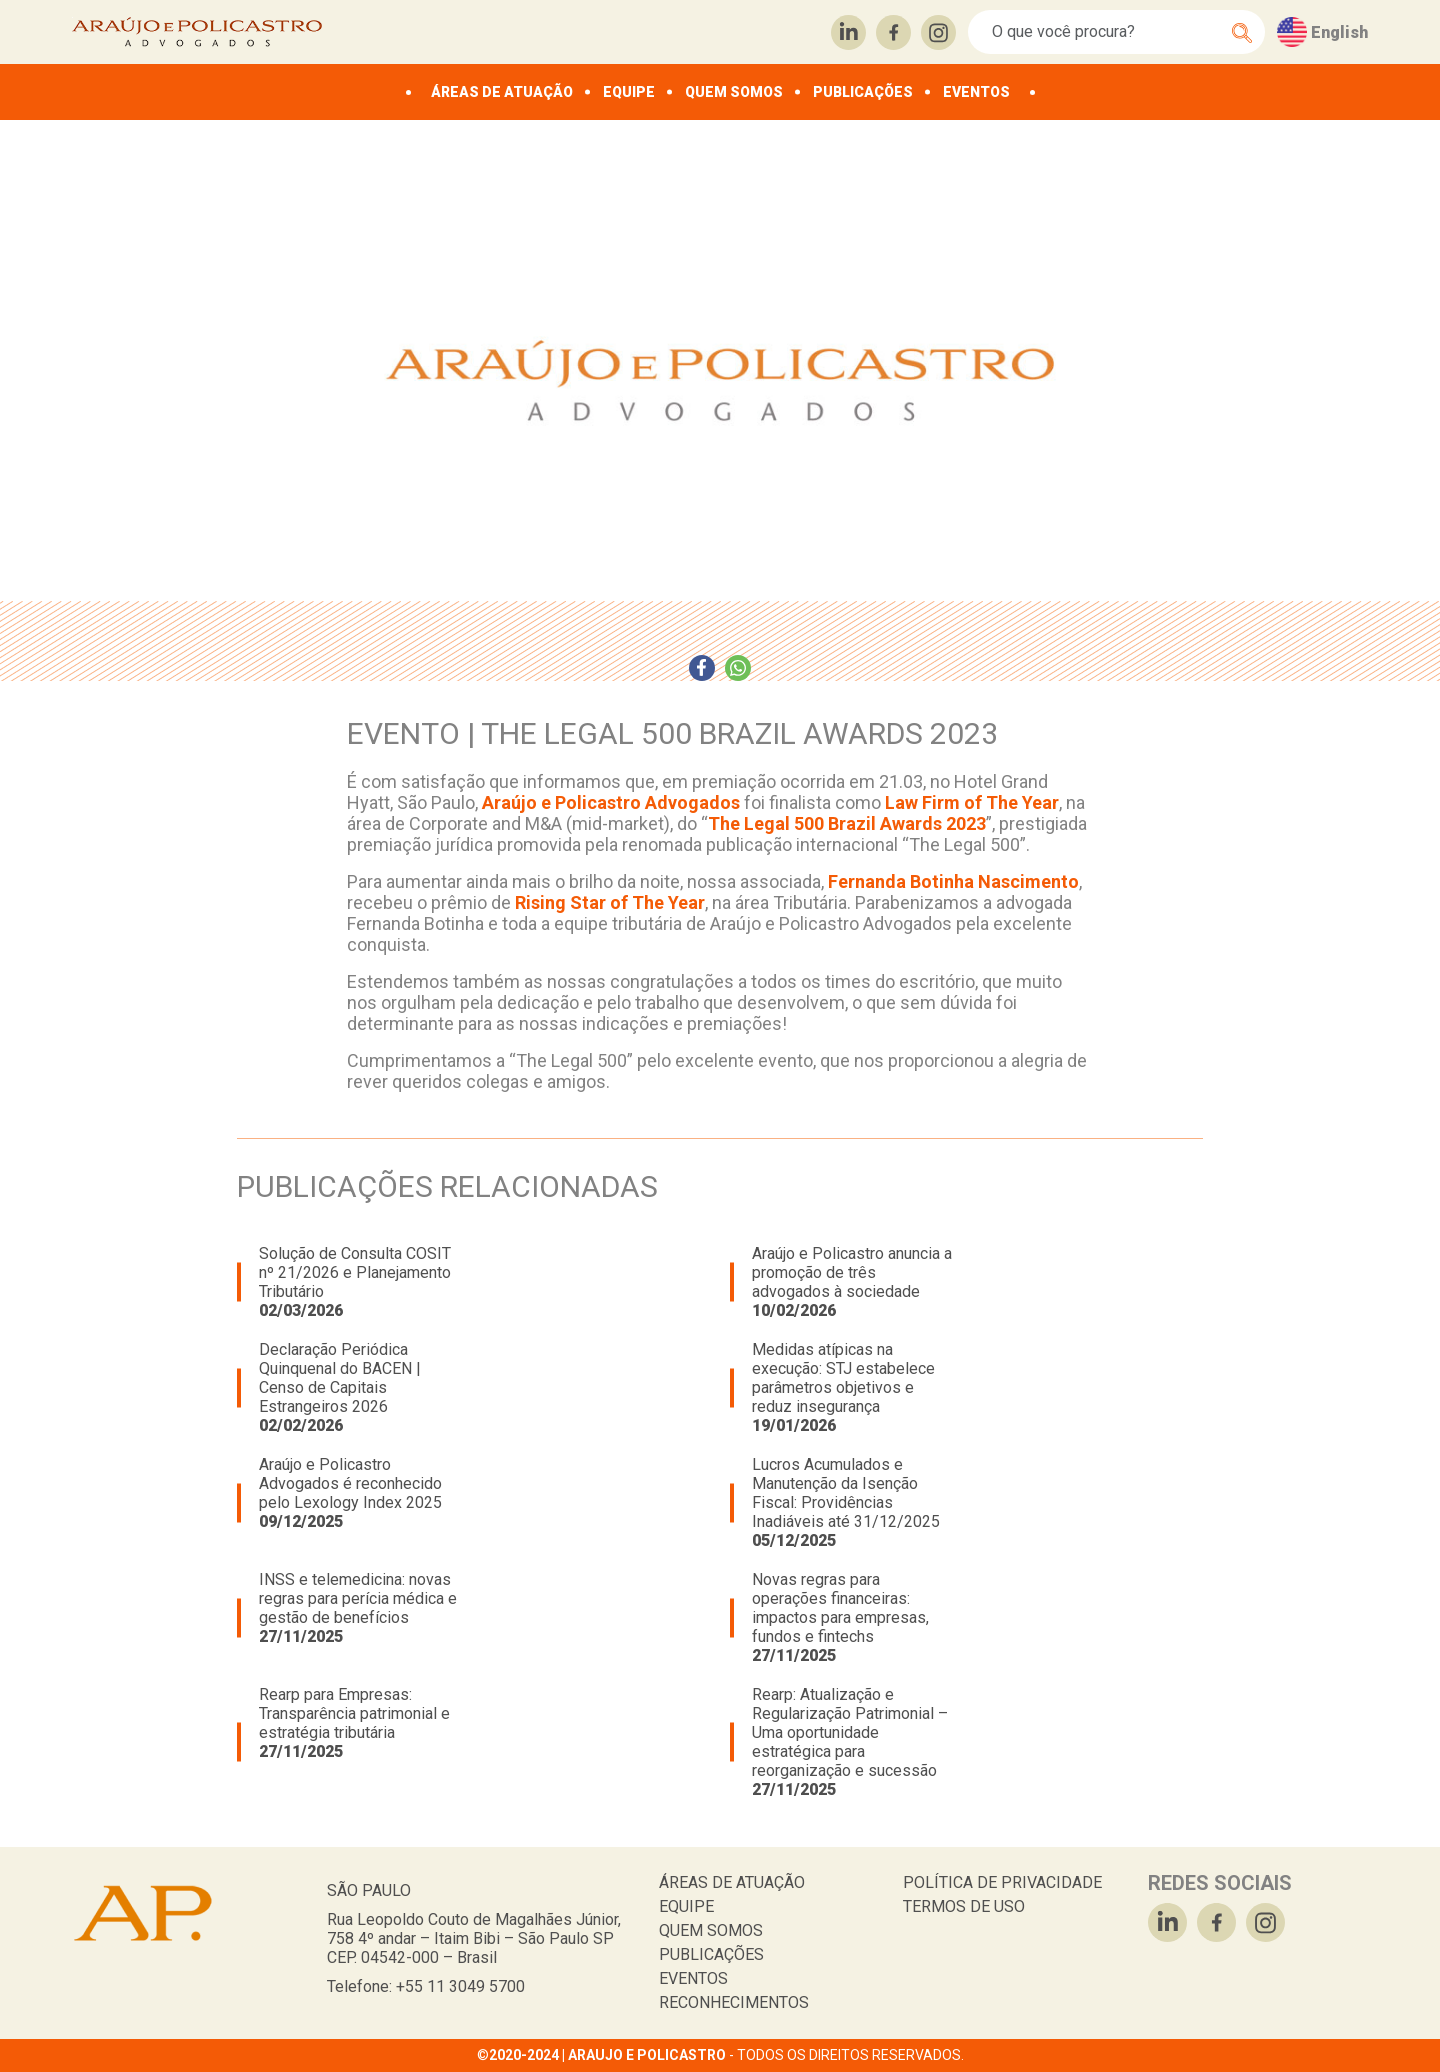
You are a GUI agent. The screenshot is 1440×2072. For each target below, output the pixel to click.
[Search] (1105, 32)
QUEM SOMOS (734, 92)
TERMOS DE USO (964, 1906)
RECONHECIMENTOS (734, 2002)
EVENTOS (976, 92)
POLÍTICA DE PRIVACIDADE (1002, 1882)
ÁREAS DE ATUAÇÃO (502, 92)
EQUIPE (629, 92)
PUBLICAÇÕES (863, 92)
